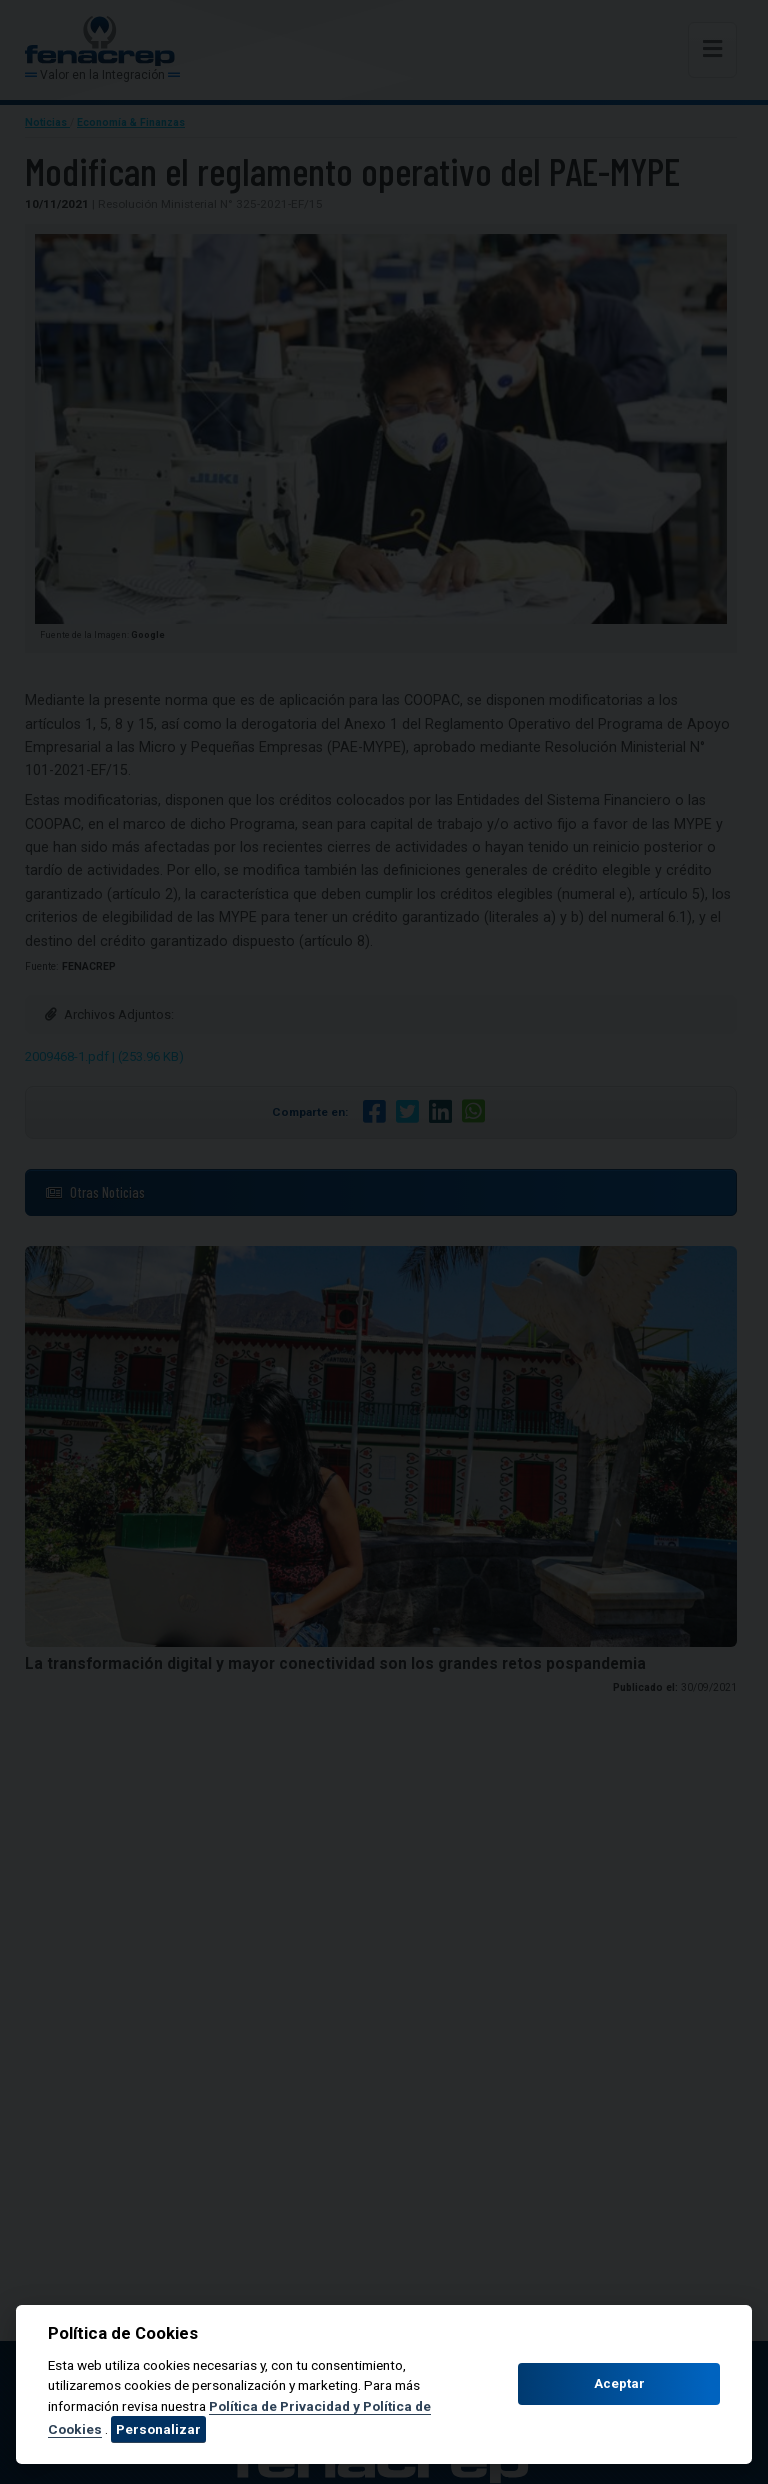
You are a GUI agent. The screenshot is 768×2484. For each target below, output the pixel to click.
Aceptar (619, 2383)
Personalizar (158, 2429)
